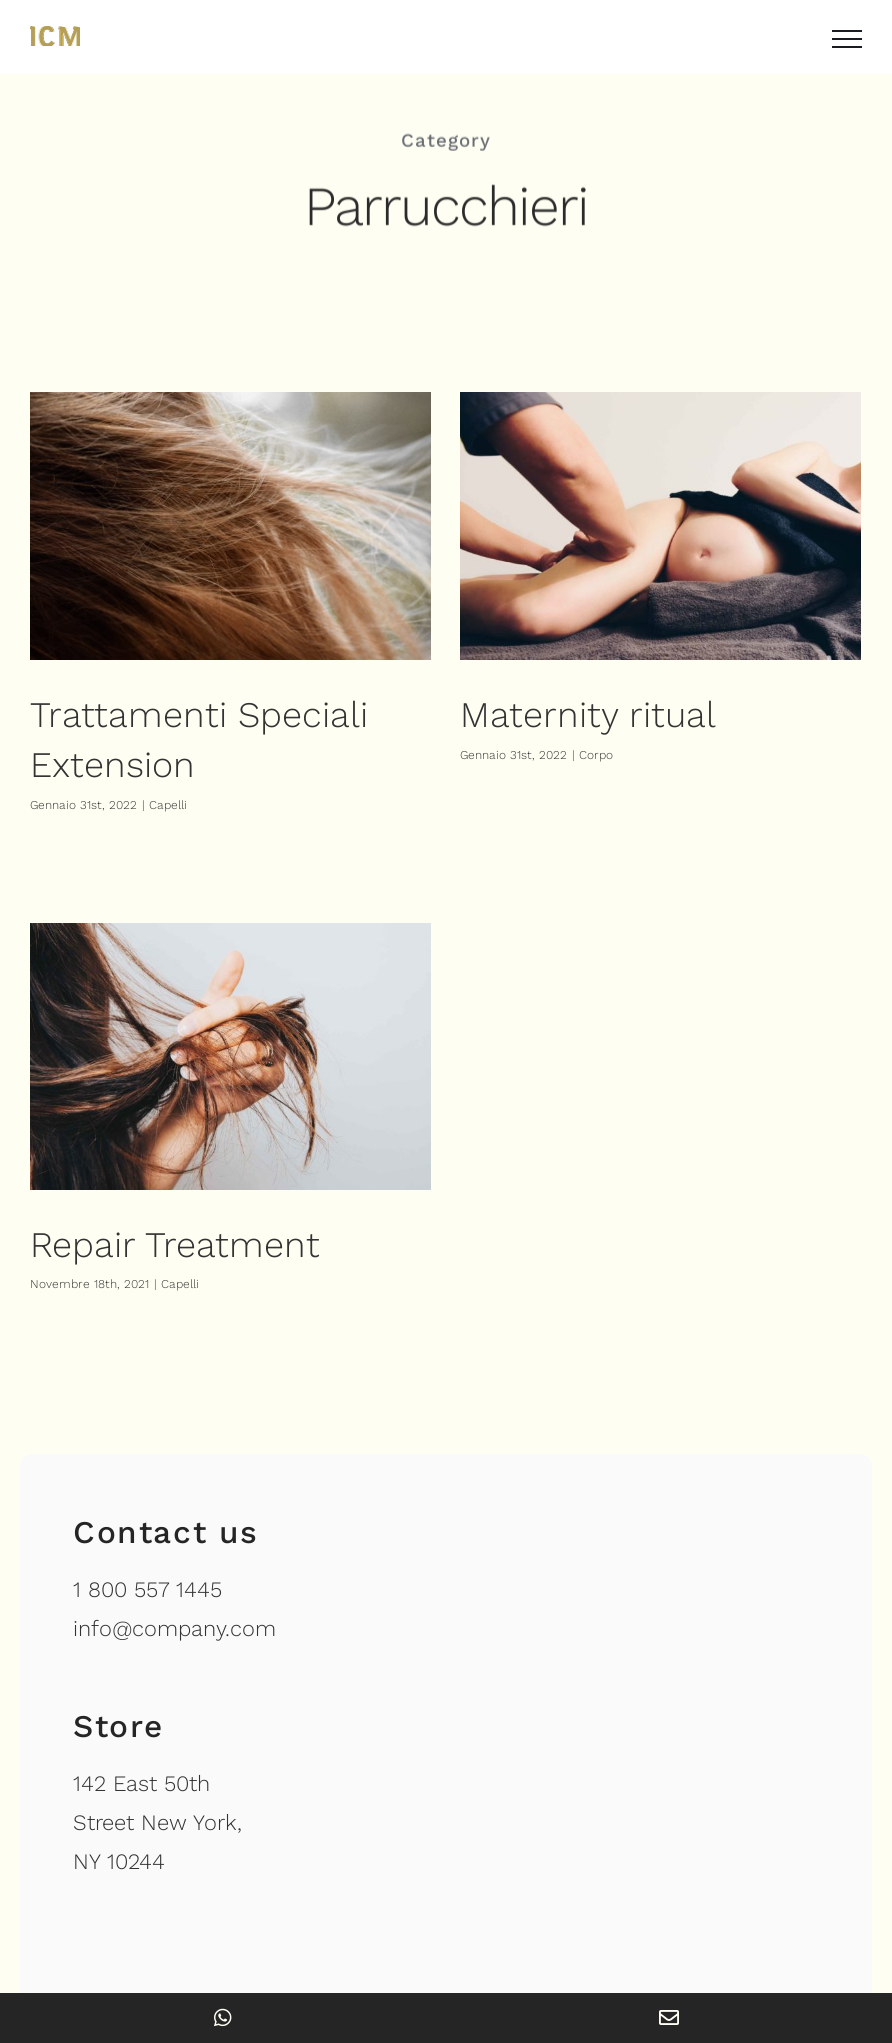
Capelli (168, 805)
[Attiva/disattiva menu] (847, 39)
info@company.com (174, 1487)
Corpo (586, 755)
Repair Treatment (218, 1205)
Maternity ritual (578, 715)
